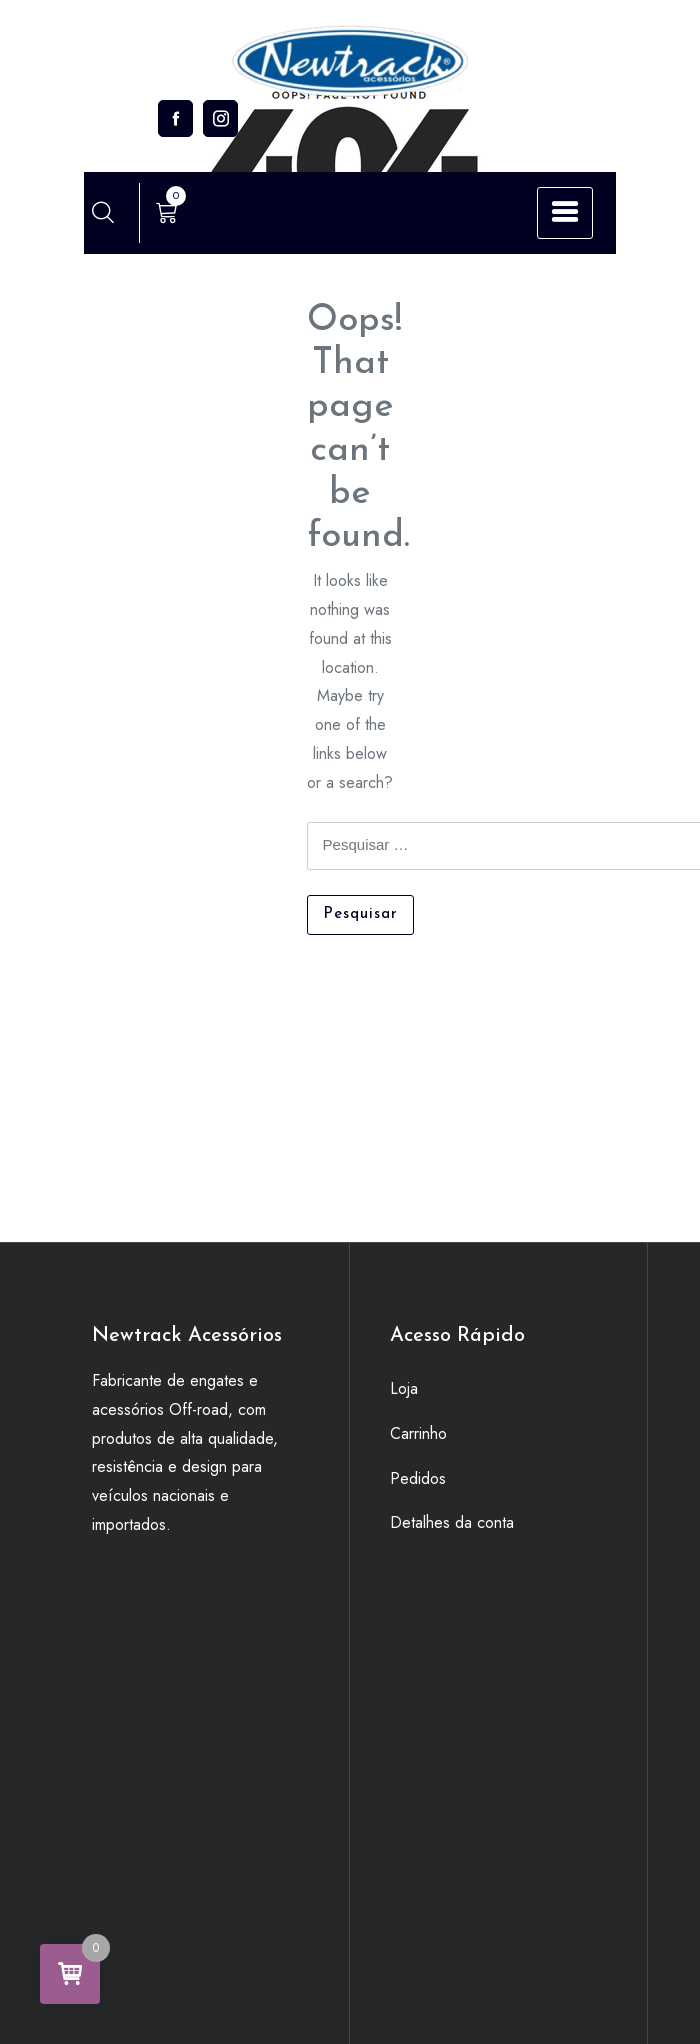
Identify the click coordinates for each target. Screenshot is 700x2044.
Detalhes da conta (452, 1522)
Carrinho (418, 1433)
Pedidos (418, 1478)
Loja (404, 1388)
